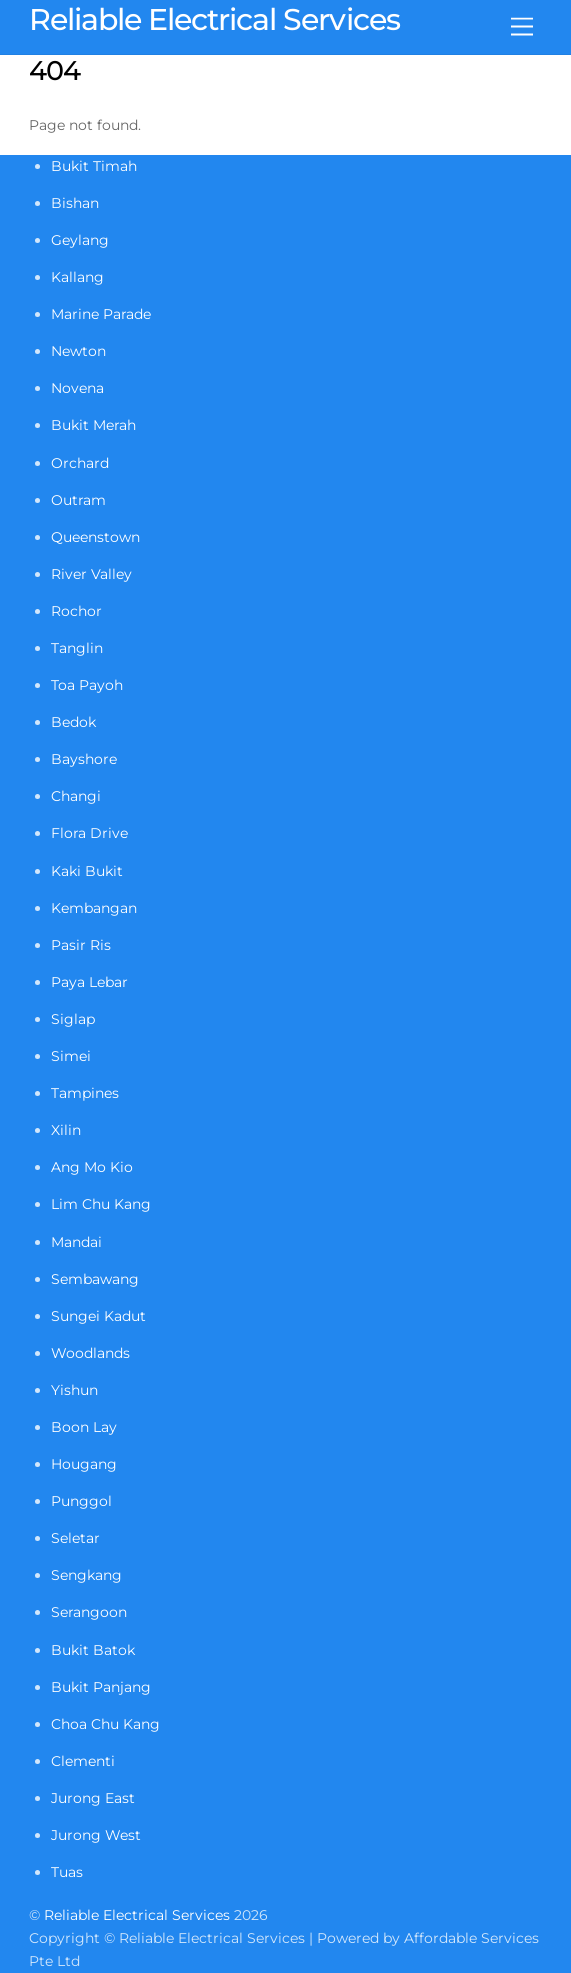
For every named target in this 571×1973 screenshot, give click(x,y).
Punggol (81, 1501)
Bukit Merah (93, 425)
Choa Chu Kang (105, 1724)
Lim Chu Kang (101, 1204)
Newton (78, 351)
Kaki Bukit (87, 871)
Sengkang (86, 1575)
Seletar (75, 1538)
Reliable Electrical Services (137, 1915)
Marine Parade (101, 314)
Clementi (83, 1761)
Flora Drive (89, 833)
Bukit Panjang (101, 1687)
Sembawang (95, 1279)
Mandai (76, 1242)
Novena (77, 388)
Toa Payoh (87, 685)
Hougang (84, 1464)
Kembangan (94, 908)
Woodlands (90, 1353)
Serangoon (89, 1612)
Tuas (67, 1872)
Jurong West (96, 1835)
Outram (78, 500)
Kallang (77, 277)
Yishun (74, 1390)
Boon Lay (84, 1427)
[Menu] (522, 27)
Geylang (80, 240)
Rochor (76, 611)
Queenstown (95, 537)
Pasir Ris (81, 945)
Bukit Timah (94, 166)
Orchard (80, 463)
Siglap (73, 1019)
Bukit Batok (93, 1650)
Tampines (85, 1093)
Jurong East (93, 1798)
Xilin (66, 1130)
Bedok (73, 722)
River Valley (91, 574)
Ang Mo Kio (92, 1167)
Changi (76, 796)
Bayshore (84, 759)
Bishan (75, 203)
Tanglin (77, 648)
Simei (71, 1056)
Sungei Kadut (98, 1316)
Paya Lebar (89, 982)
